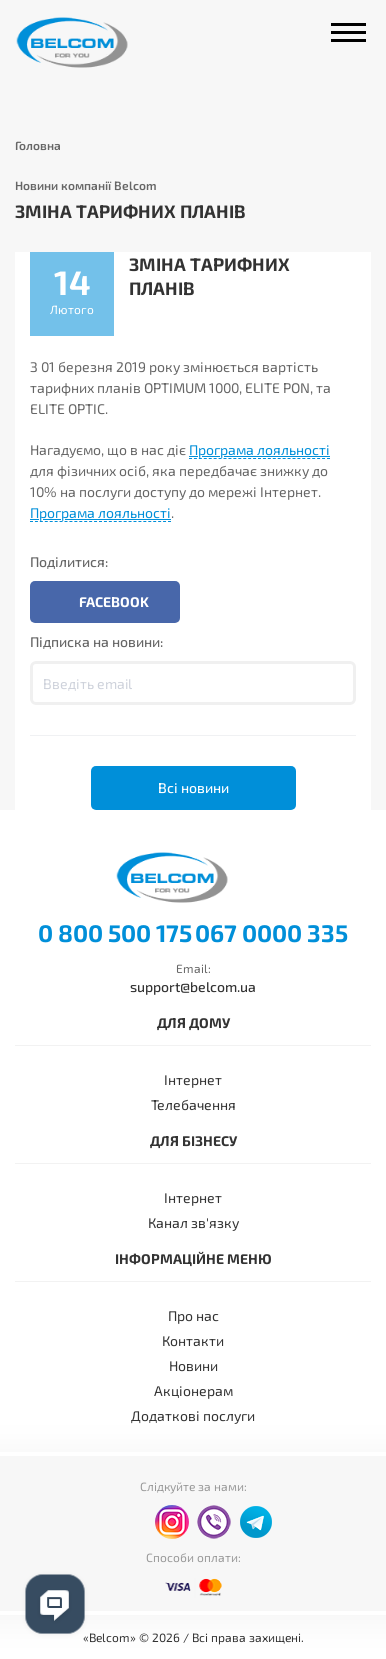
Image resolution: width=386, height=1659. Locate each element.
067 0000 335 (271, 933)
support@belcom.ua (193, 986)
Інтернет (193, 1079)
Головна (38, 145)
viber (214, 1522)
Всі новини (193, 787)
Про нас (193, 1315)
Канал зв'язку (193, 1222)
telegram (256, 1522)
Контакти (193, 1340)
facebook (130, 1523)
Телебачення (193, 1104)
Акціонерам (193, 1390)
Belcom (93, 42)
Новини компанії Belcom (86, 185)
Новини (193, 1365)
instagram (172, 1522)
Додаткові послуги (193, 1415)
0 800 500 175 (115, 933)
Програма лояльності (259, 449)
